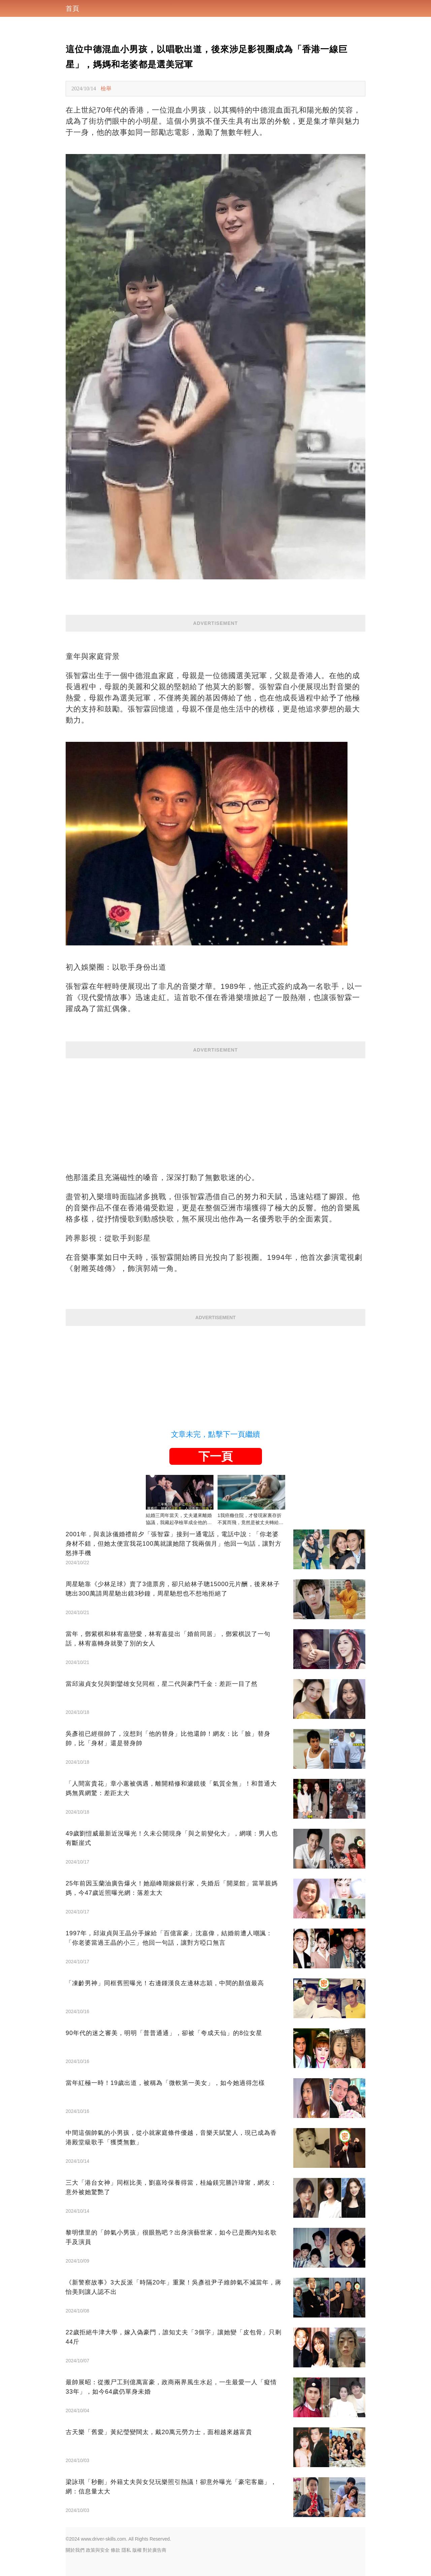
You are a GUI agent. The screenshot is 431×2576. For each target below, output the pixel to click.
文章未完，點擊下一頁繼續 (215, 1434)
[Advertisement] (215, 1105)
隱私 (126, 2550)
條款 (115, 2550)
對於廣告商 (154, 2550)
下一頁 (215, 1456)
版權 (137, 2550)
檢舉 (106, 88)
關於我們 (75, 2550)
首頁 (72, 8)
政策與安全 (97, 2550)
